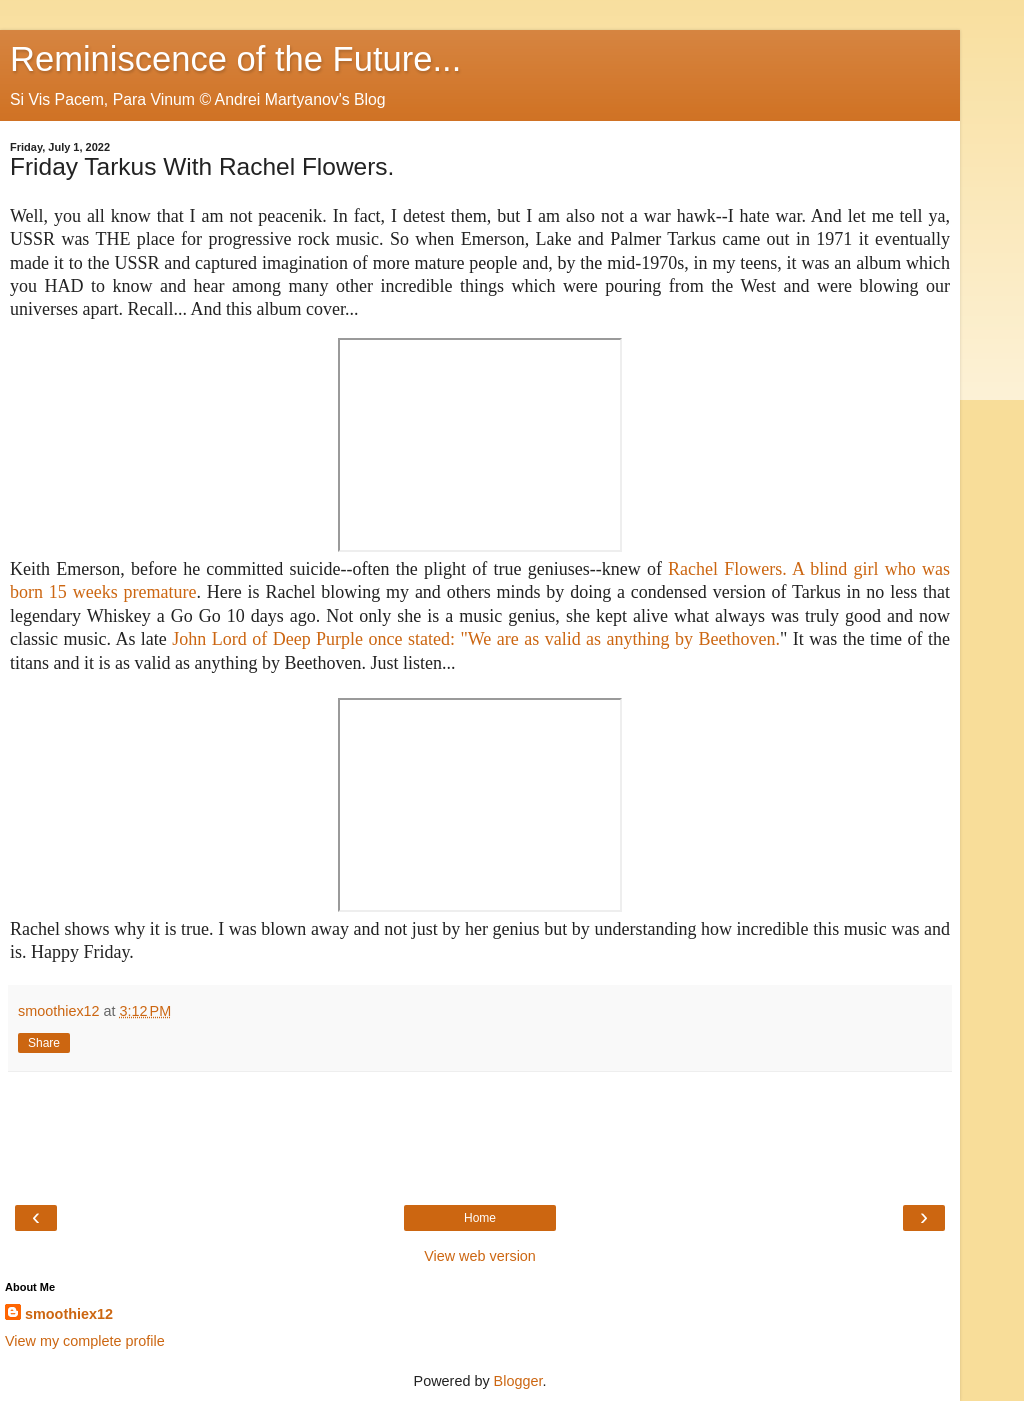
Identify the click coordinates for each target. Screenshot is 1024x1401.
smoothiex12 (69, 1314)
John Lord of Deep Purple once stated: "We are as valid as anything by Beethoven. (476, 639)
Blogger (518, 1381)
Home (480, 1218)
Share (44, 1043)
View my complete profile (85, 1341)
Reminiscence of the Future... (235, 59)
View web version (480, 1256)
